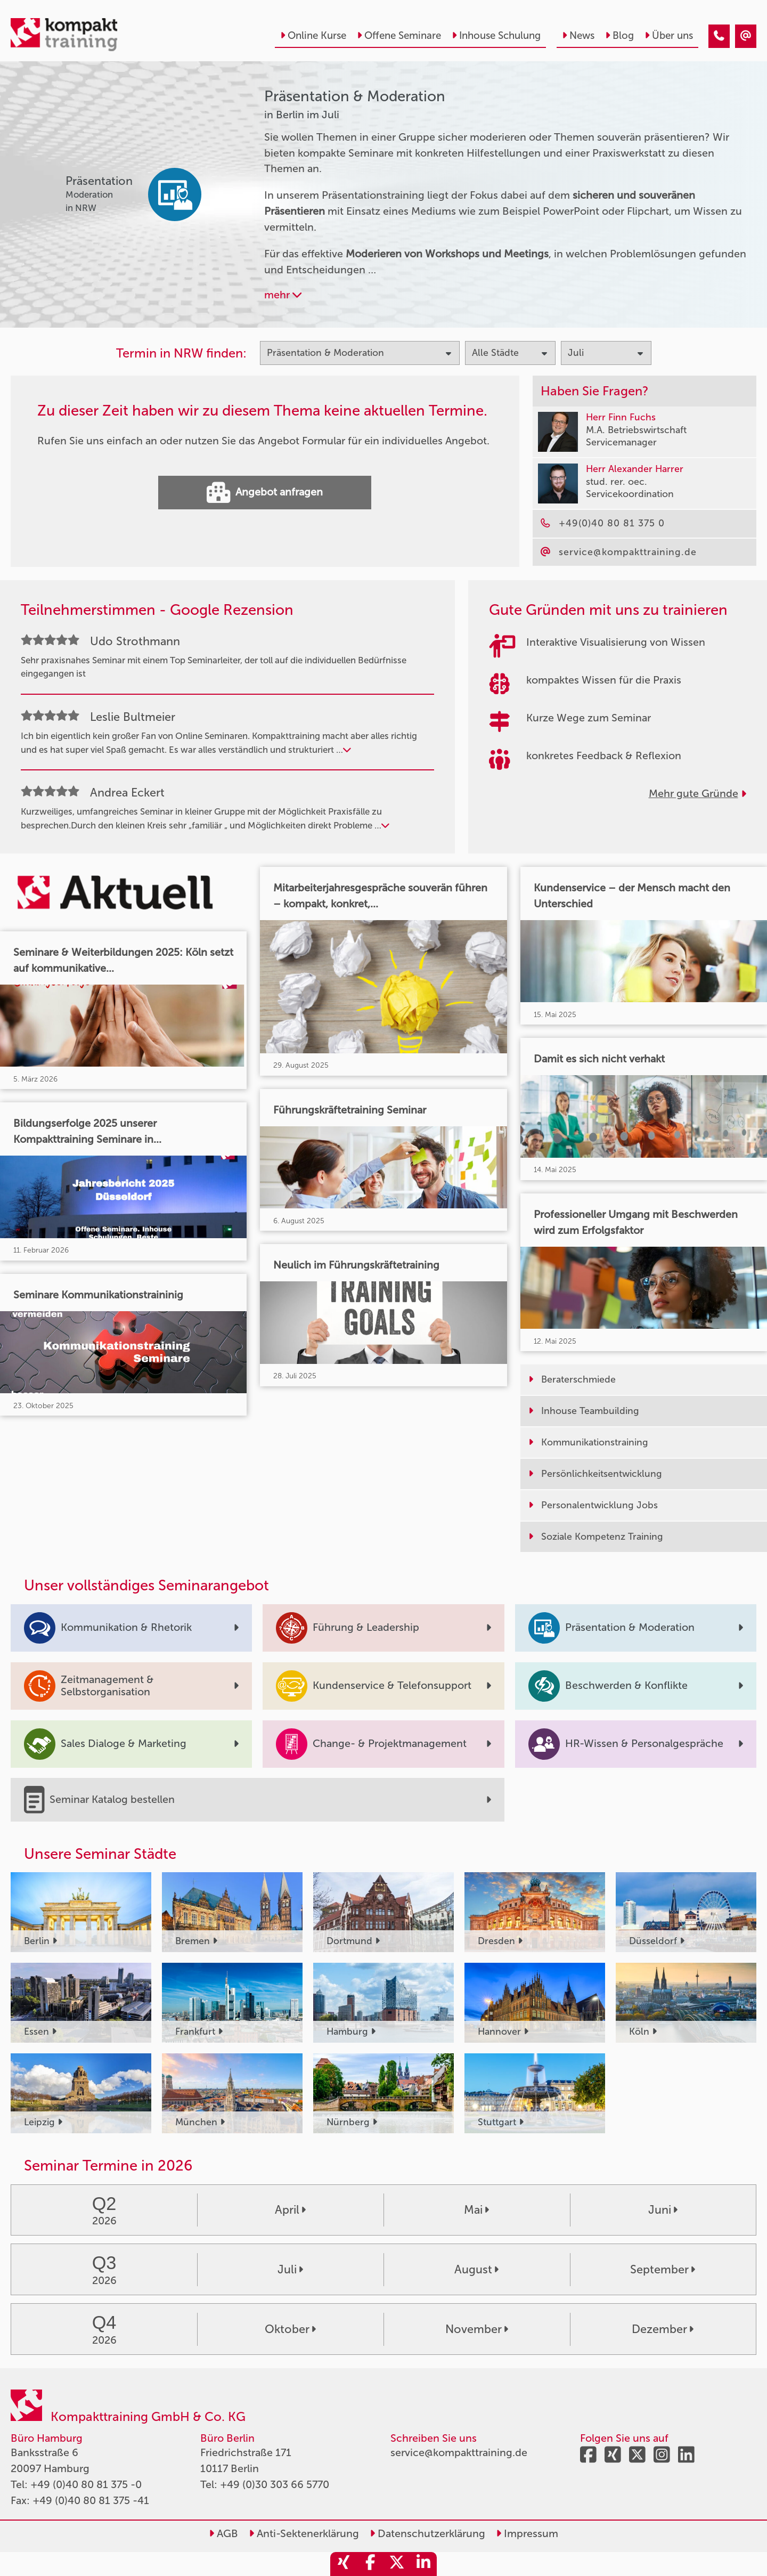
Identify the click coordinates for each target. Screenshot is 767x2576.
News (578, 35)
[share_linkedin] (423, 2564)
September (662, 2270)
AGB (223, 2533)
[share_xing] (343, 2564)
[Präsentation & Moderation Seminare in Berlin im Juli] (719, 36)
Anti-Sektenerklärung (304, 2533)
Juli (290, 2270)
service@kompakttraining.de (458, 2452)
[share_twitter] (397, 2564)
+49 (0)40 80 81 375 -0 (86, 2484)
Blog (619, 35)
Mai (476, 2210)
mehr (282, 294)
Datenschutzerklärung (427, 2533)
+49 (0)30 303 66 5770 (274, 2484)
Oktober (290, 2329)
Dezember (662, 2329)
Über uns (668, 35)
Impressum (527, 2533)
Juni (663, 2210)
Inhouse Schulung (496, 35)
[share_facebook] (370, 2564)
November (476, 2329)
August (476, 2270)
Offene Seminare (399, 35)
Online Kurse (313, 35)
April (290, 2210)
